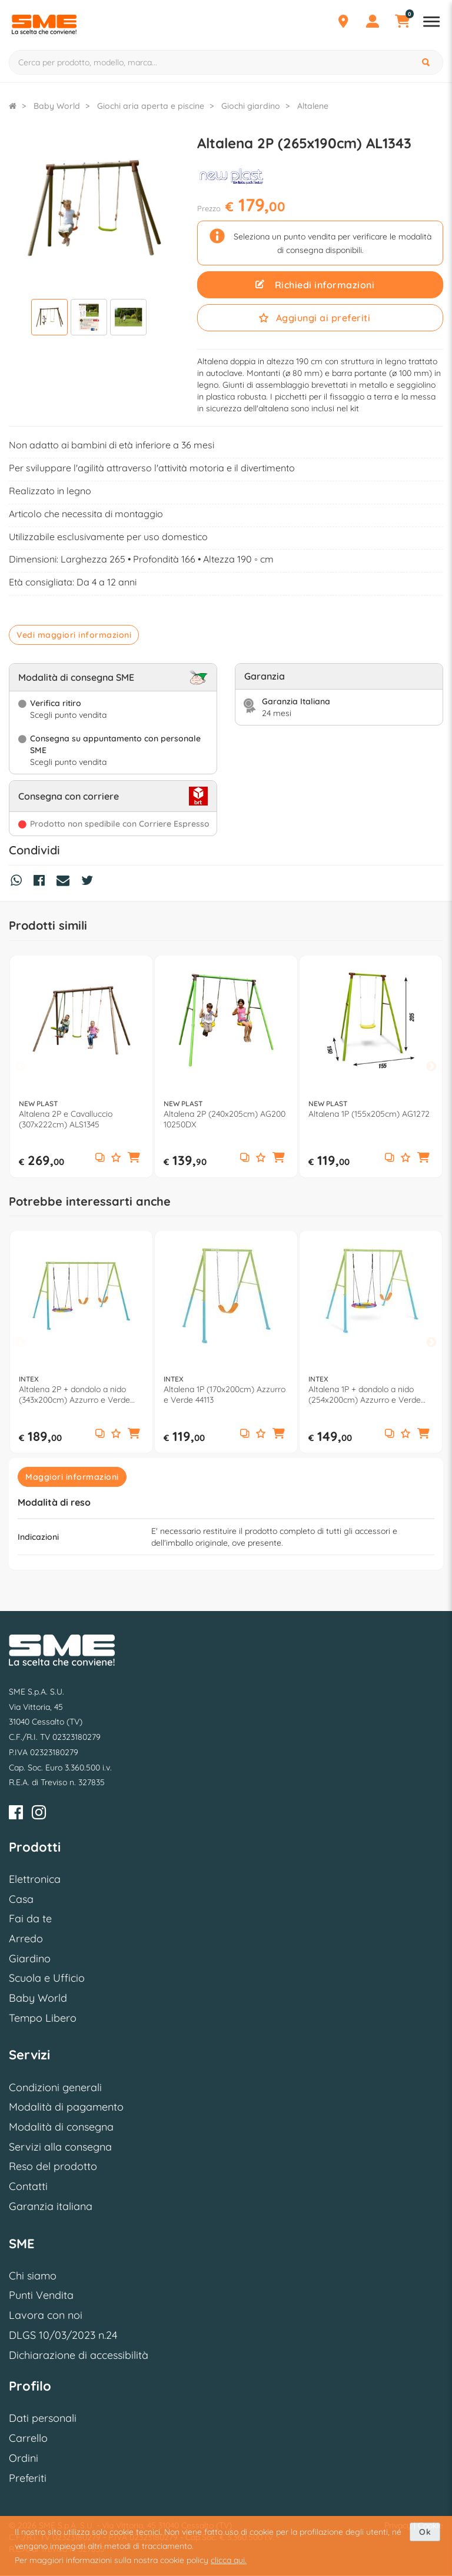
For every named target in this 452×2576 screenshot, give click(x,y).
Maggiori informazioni (72, 1477)
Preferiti (27, 2478)
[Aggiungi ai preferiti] (116, 1158)
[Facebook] (16, 1814)
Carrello (28, 2438)
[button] (134, 1158)
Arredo (26, 1938)
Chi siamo (32, 2275)
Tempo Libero (43, 2018)
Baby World (38, 1998)
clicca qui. (229, 2560)
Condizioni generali (55, 2087)
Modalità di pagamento (66, 2107)
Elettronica (35, 1879)
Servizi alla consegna (60, 2147)
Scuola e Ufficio (47, 1978)
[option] (81, 1066)
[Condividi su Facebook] (42, 882)
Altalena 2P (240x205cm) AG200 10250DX (224, 1119)
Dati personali (43, 2418)
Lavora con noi (45, 2315)
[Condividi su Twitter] (90, 882)
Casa (21, 1899)
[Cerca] (427, 62)
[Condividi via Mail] (65, 882)
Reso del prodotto (53, 2166)
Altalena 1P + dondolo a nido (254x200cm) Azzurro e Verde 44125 (364, 1394)
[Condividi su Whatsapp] (19, 882)
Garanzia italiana (50, 2206)
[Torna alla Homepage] (12, 106)
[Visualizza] (49, 318)
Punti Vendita (41, 2295)
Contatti (28, 2186)
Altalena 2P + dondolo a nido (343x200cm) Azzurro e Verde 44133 (74, 1394)
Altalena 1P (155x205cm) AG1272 (369, 1114)
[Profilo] (372, 23)
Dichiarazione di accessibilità (78, 2355)
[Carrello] (402, 23)
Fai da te (30, 1918)
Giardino (30, 1958)
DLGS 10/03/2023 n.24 (63, 2335)
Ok (425, 2532)
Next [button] (431, 1067)
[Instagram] (39, 1814)
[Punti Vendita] (343, 23)
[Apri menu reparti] (431, 23)
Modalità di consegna (61, 2127)
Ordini (23, 2458)
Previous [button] (20, 1067)
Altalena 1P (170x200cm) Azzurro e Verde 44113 (224, 1394)
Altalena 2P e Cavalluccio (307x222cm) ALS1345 (65, 1119)
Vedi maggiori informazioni (73, 635)
